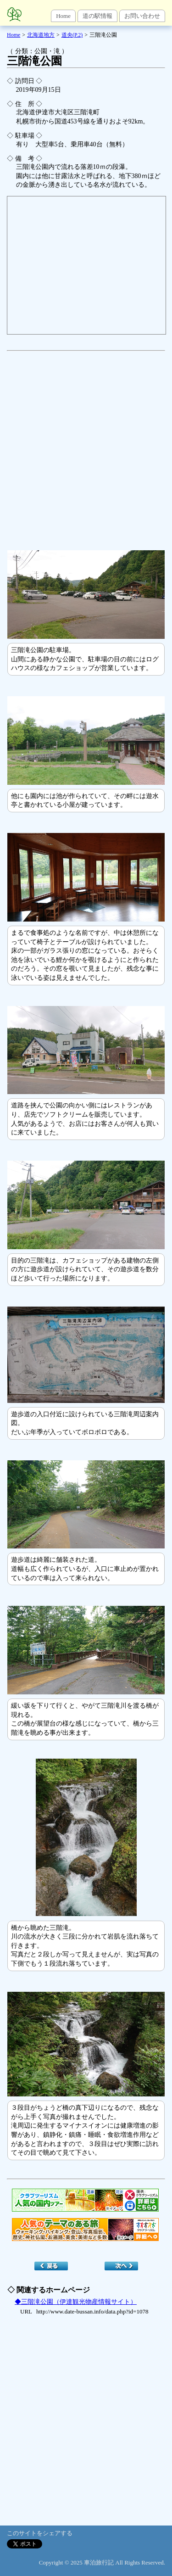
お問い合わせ (142, 15)
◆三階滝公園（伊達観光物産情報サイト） (76, 2301)
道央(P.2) (72, 35)
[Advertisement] (86, 446)
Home (63, 15)
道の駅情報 (97, 15)
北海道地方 (41, 35)
